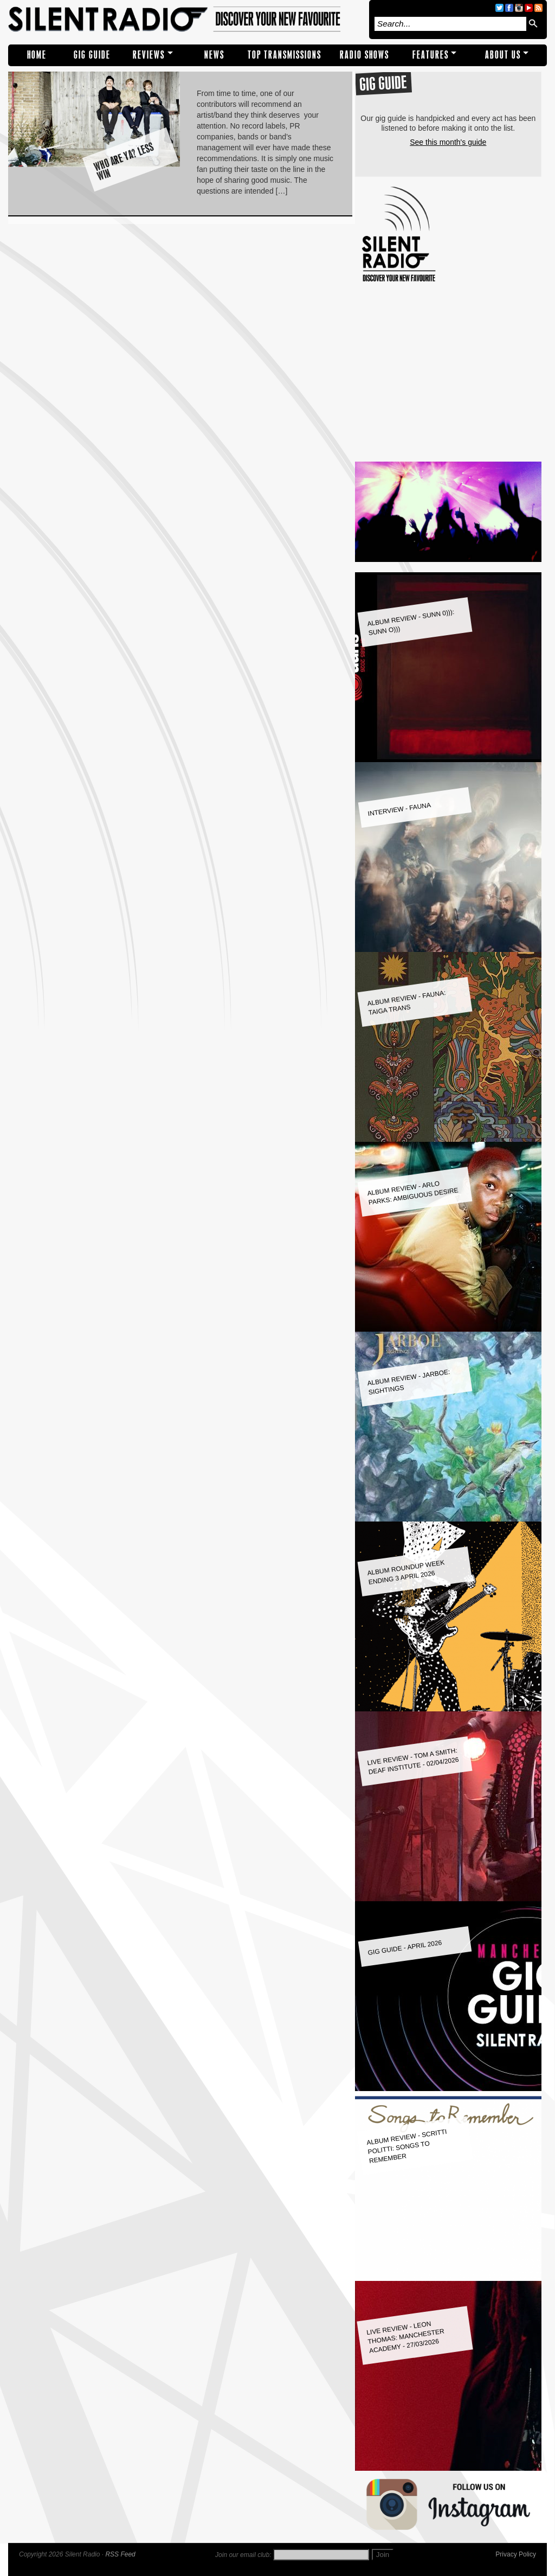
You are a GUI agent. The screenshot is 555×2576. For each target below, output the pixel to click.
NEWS (214, 55)
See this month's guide (448, 142)
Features (430, 55)
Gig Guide (92, 55)
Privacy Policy (515, 2554)
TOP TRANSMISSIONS (284, 55)
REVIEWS (149, 55)
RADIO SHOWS (364, 55)
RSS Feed (120, 2554)
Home (37, 55)
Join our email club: (243, 2555)
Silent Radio (186, 19)
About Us (503, 55)
